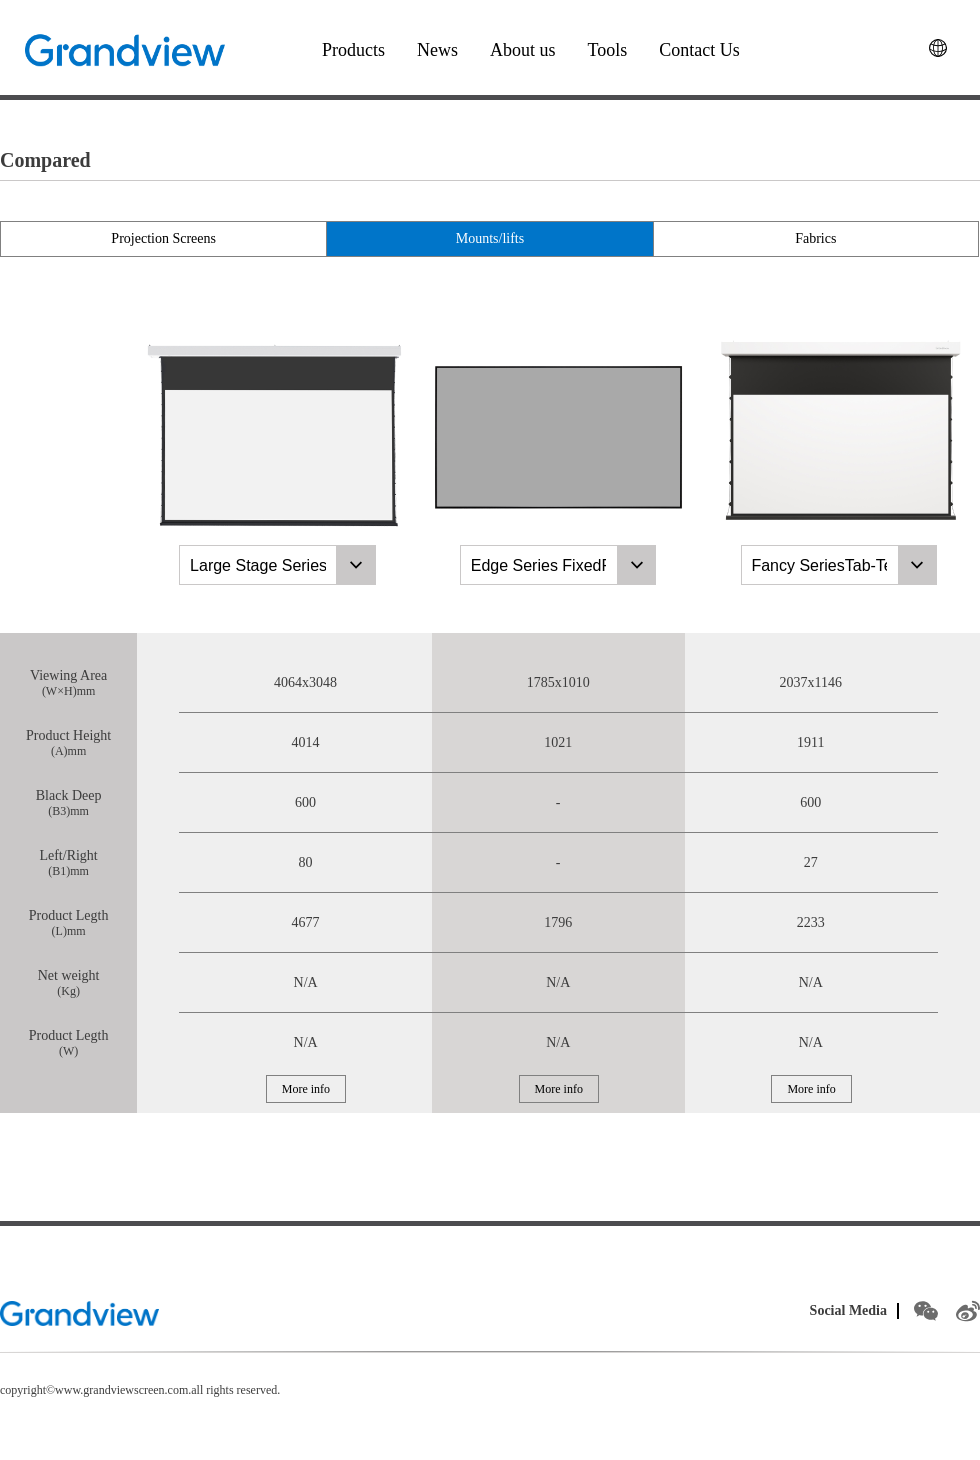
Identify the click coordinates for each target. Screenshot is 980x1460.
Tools (608, 50)
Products (353, 50)
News (437, 50)
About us (523, 50)
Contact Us (699, 50)
